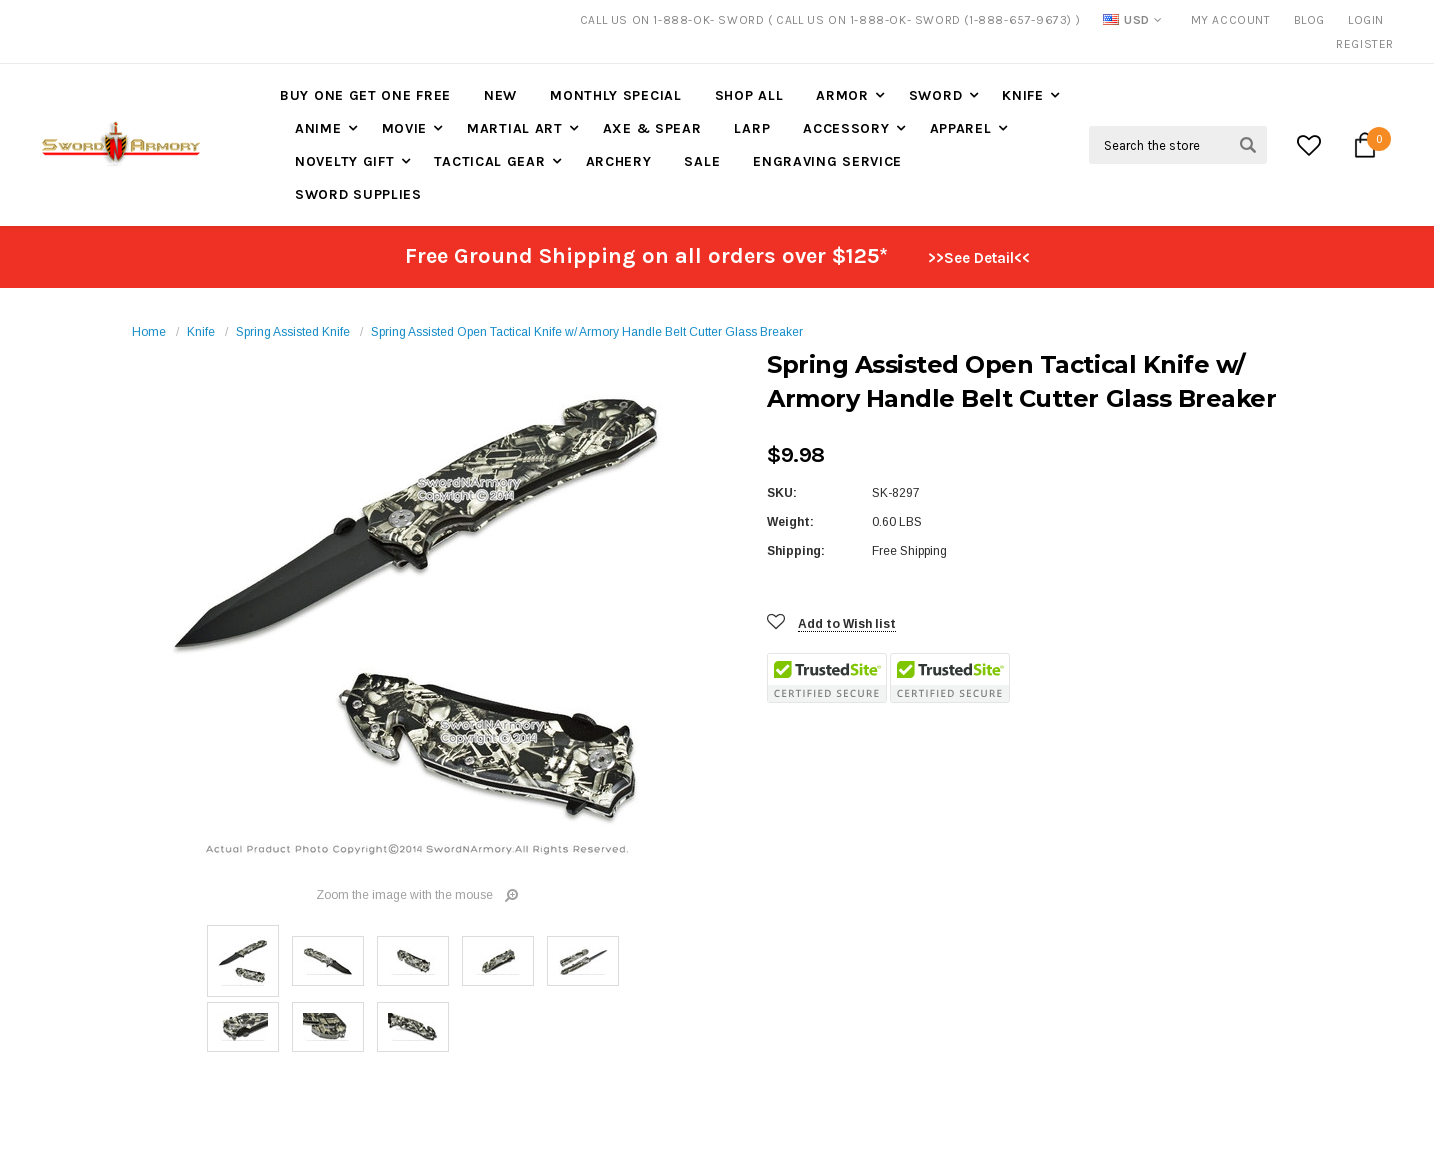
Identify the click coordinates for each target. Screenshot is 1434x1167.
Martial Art (515, 128)
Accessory (846, 128)
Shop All (749, 95)
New (500, 95)
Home (149, 332)
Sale (702, 161)
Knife (1023, 95)
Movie (405, 128)
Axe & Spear (652, 128)
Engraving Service (827, 161)
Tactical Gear (489, 161)
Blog (1309, 20)
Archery (619, 161)
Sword (936, 95)
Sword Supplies (358, 194)
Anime (318, 128)
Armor (842, 95)
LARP (752, 128)
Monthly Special (616, 95)
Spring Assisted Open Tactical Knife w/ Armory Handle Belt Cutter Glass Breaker (587, 332)
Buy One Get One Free (365, 95)
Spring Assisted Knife (293, 332)
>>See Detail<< (979, 258)
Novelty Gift (344, 161)
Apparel (961, 128)
